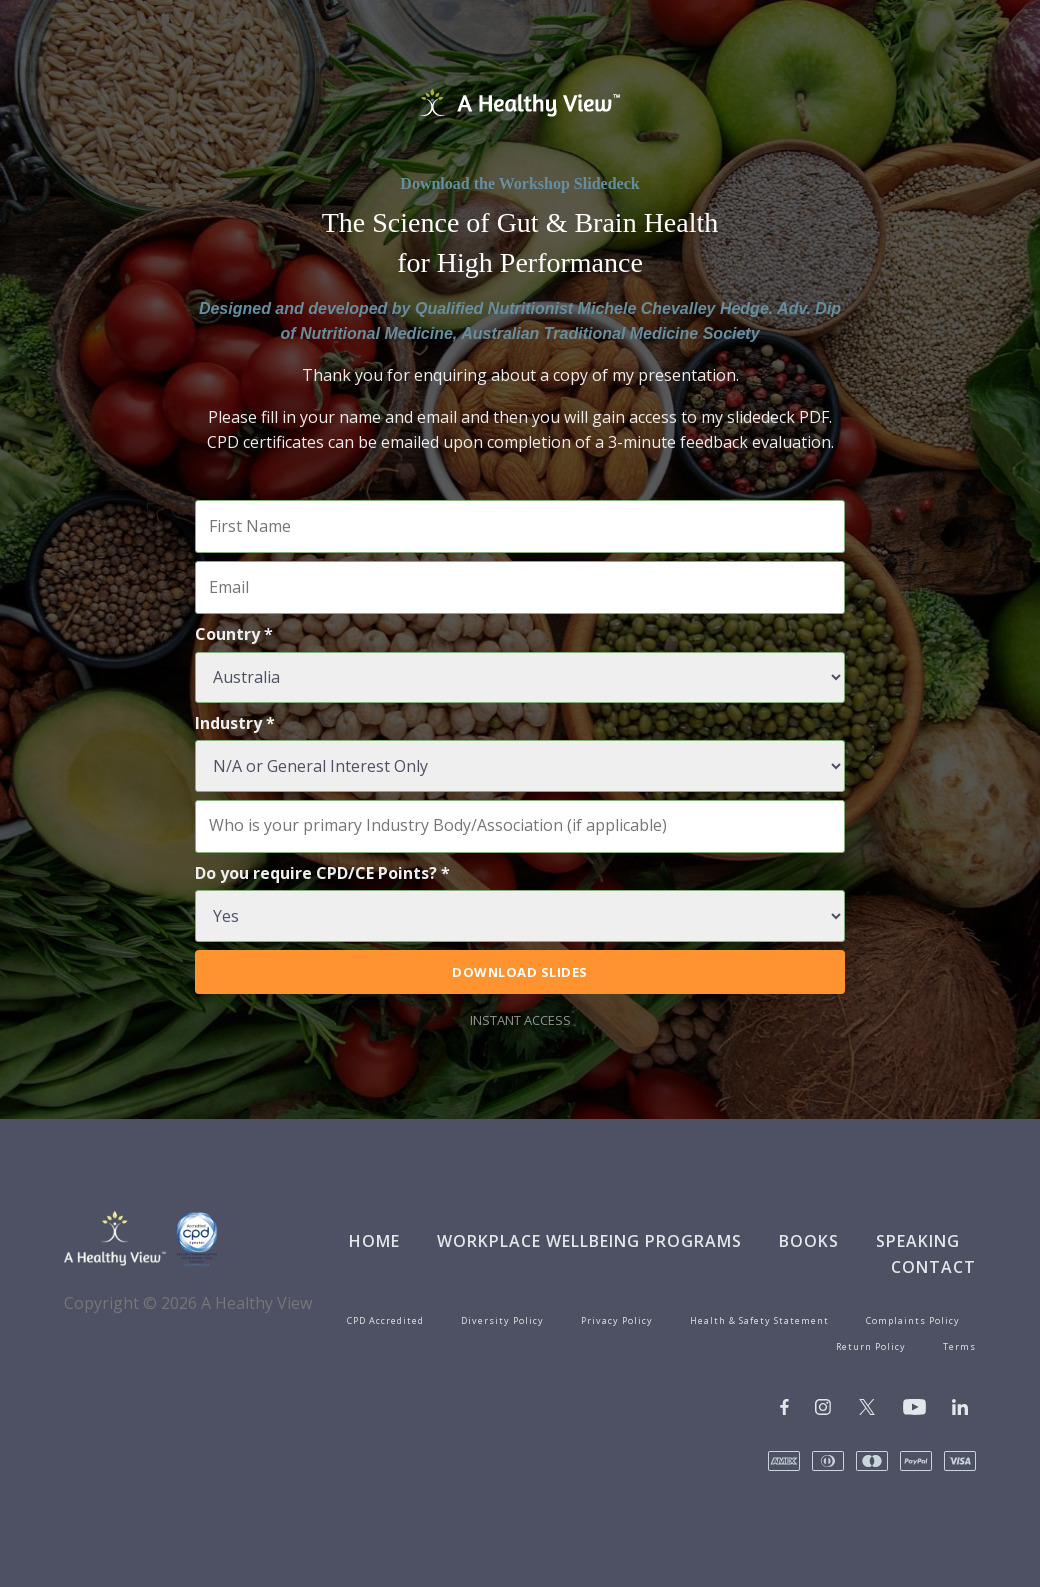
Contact (933, 1267)
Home (374, 1241)
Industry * (235, 723)
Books (809, 1241)
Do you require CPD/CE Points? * (322, 873)
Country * (234, 634)
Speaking (918, 1241)
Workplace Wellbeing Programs (589, 1241)
